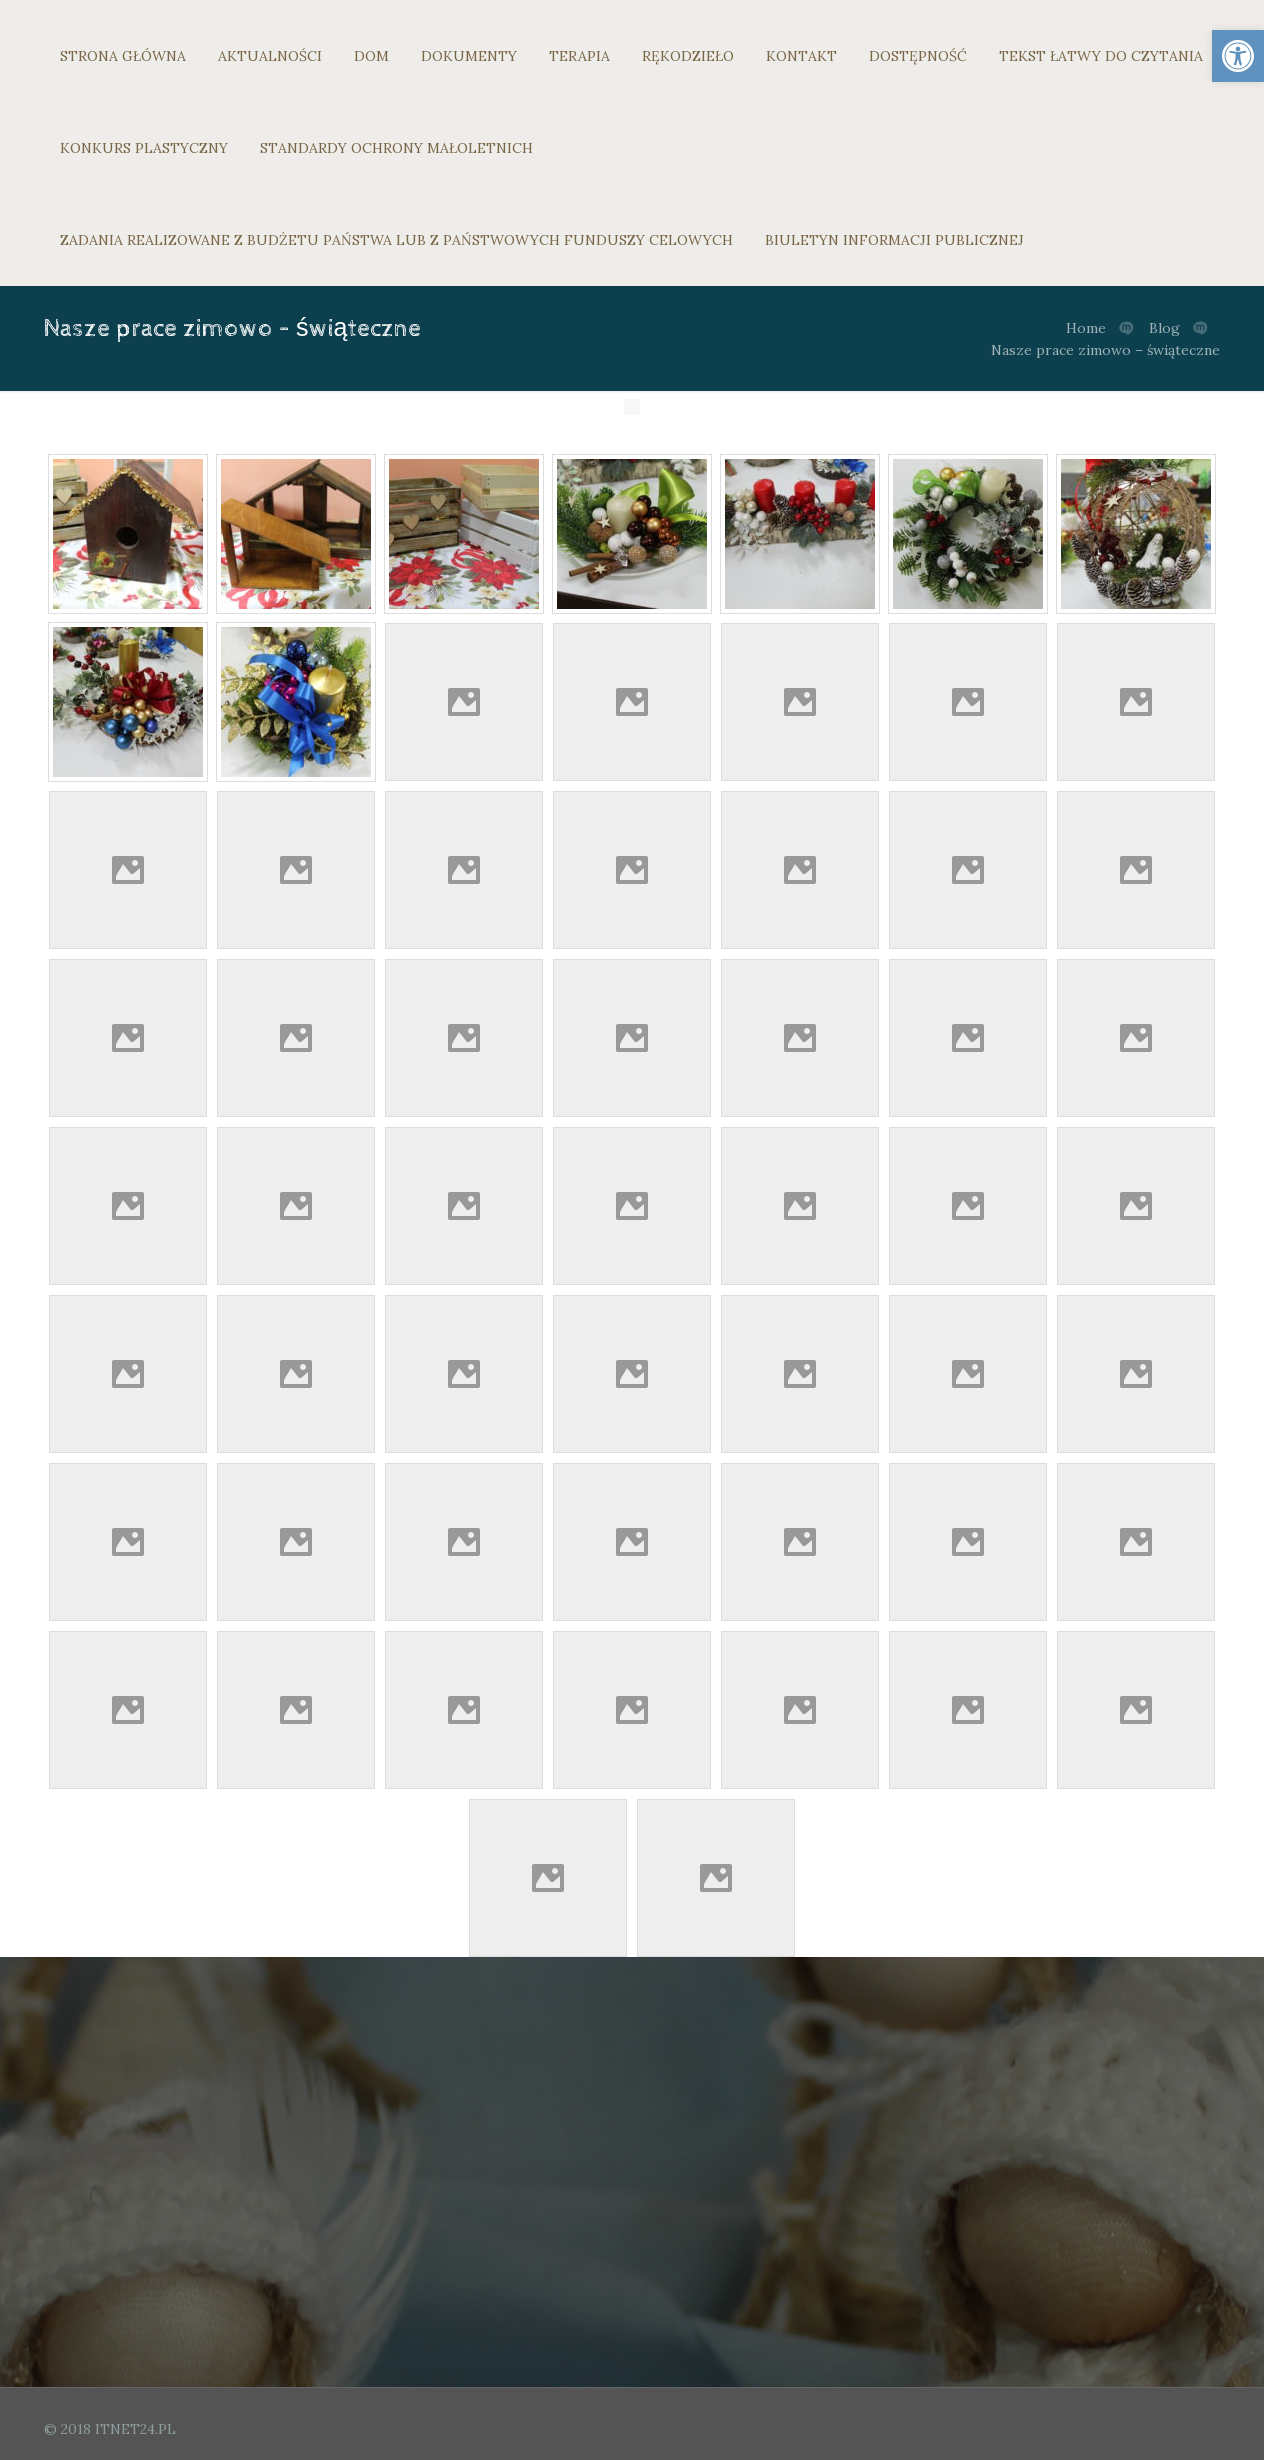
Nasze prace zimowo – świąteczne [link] (1105, 350)
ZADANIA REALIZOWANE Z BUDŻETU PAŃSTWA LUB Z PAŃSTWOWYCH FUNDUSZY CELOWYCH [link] (396, 240)
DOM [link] (371, 56)
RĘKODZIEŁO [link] (688, 56)
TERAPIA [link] (579, 56)
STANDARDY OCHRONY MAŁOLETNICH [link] (396, 148)
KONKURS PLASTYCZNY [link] (144, 148)
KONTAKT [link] (801, 56)
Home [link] (1086, 328)
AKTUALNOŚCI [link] (270, 56)
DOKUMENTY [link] (469, 56)
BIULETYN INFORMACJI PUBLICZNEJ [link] (894, 240)
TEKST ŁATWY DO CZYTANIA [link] (1101, 56)
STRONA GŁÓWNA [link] (123, 56)
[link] (1238, 56)
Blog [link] (1164, 328)
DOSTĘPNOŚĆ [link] (918, 56)
